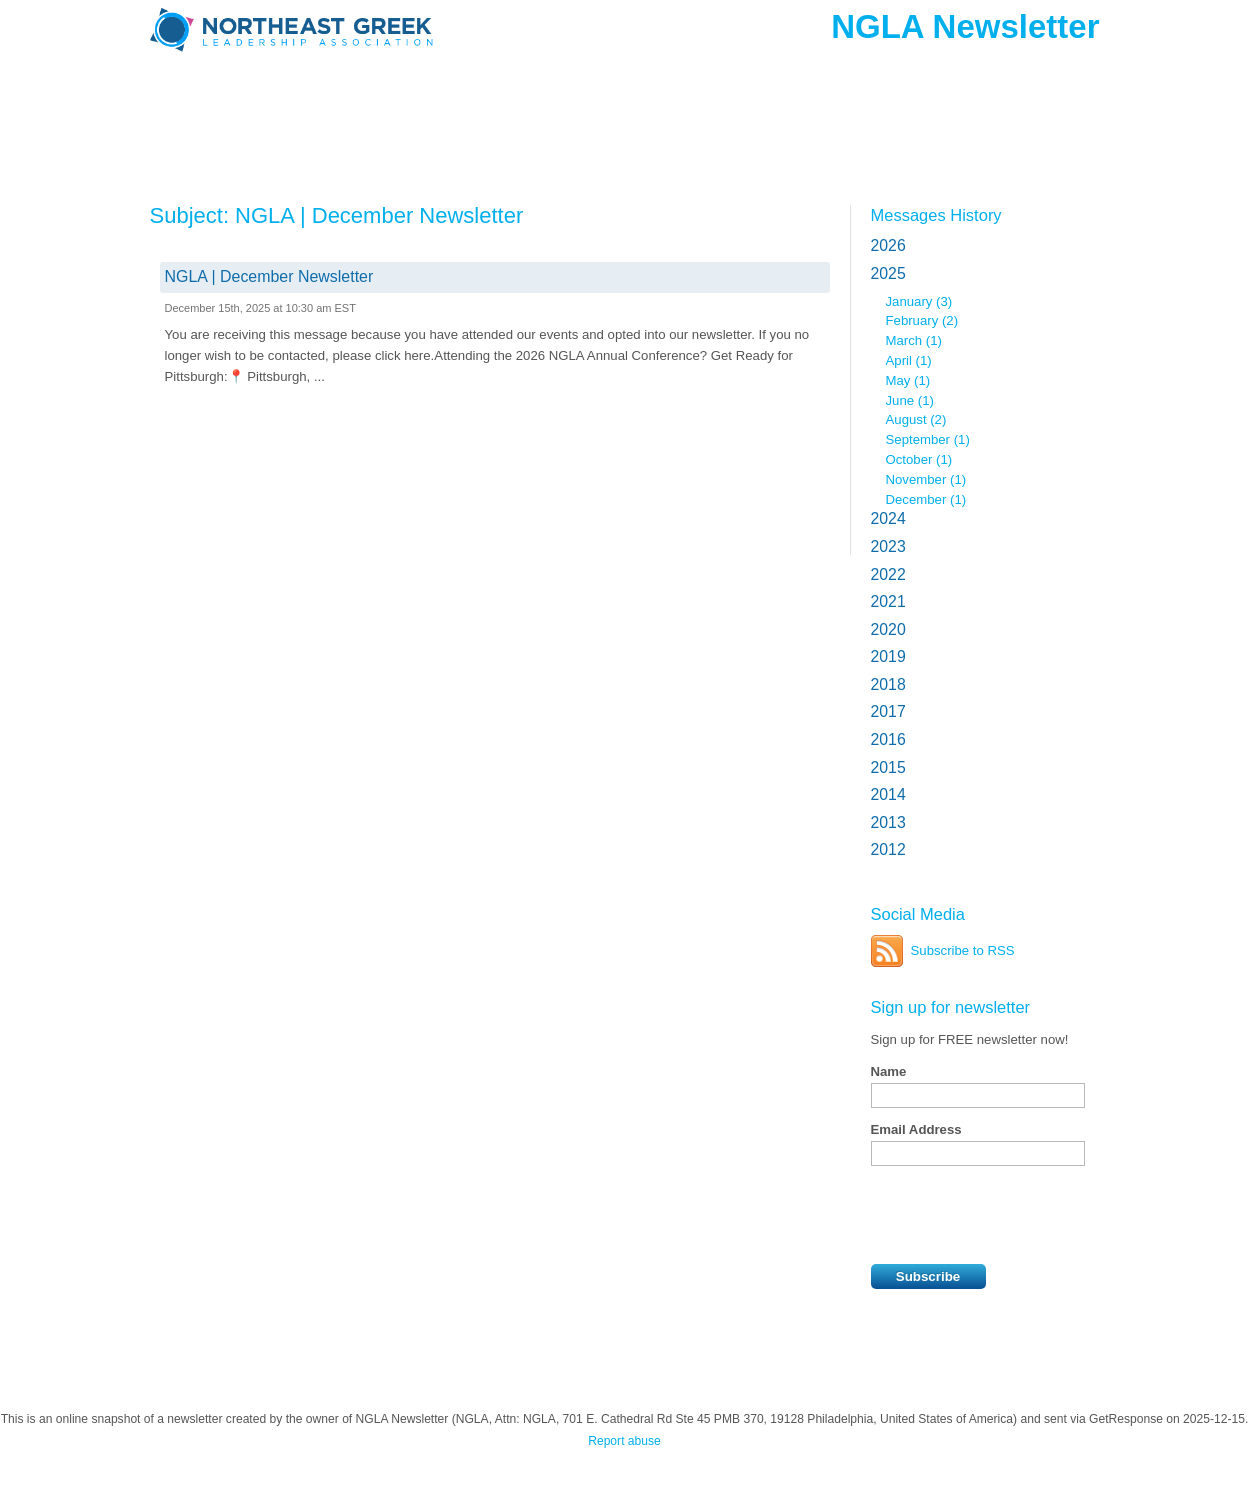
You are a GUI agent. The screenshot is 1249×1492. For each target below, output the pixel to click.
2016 (888, 739)
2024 (888, 518)
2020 (888, 629)
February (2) (922, 320)
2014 (888, 794)
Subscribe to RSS (963, 950)
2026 (888, 245)
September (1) (928, 439)
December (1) (926, 499)
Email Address (916, 1129)
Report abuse (624, 1441)
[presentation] (1023, 1215)
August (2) (916, 419)
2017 (888, 711)
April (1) (909, 360)
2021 (888, 601)
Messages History (936, 215)
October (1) (919, 459)
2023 (888, 546)
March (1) (914, 340)
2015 (888, 767)
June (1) (910, 400)
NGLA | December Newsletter (269, 276)
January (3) (919, 301)
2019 (888, 656)
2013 (888, 822)
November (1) (926, 479)
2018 (888, 684)
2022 (888, 574)
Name (889, 1071)
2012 (888, 849)
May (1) (908, 380)
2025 (888, 273)
